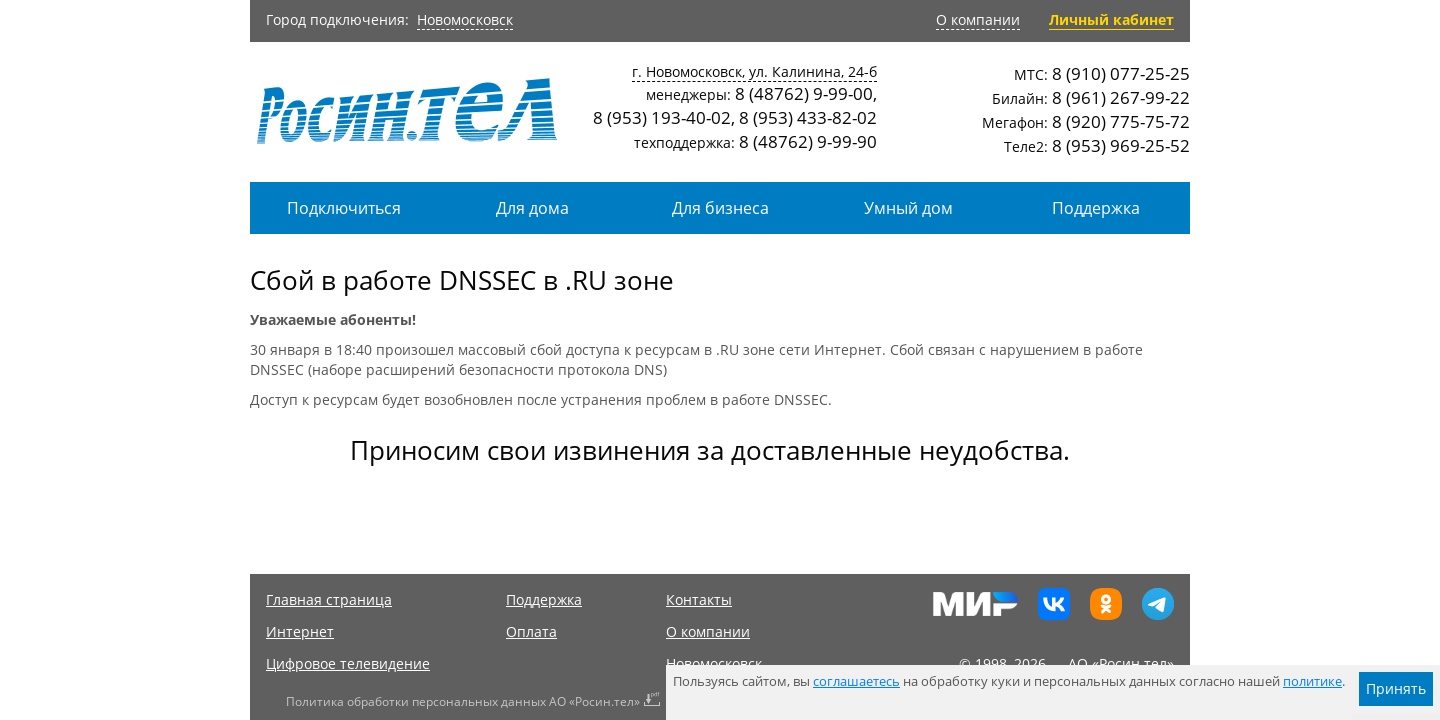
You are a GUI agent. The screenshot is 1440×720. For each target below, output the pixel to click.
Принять (1396, 688)
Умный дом (908, 208)
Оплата (531, 631)
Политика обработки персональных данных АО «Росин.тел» (463, 701)
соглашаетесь (856, 681)
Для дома (532, 208)
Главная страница (329, 599)
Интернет (300, 631)
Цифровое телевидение (348, 663)
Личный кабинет (1111, 19)
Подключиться (344, 208)
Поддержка (1096, 208)
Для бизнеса (720, 208)
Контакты (699, 599)
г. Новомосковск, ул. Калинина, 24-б (754, 71)
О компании (978, 19)
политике (1312, 681)
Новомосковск (465, 19)
